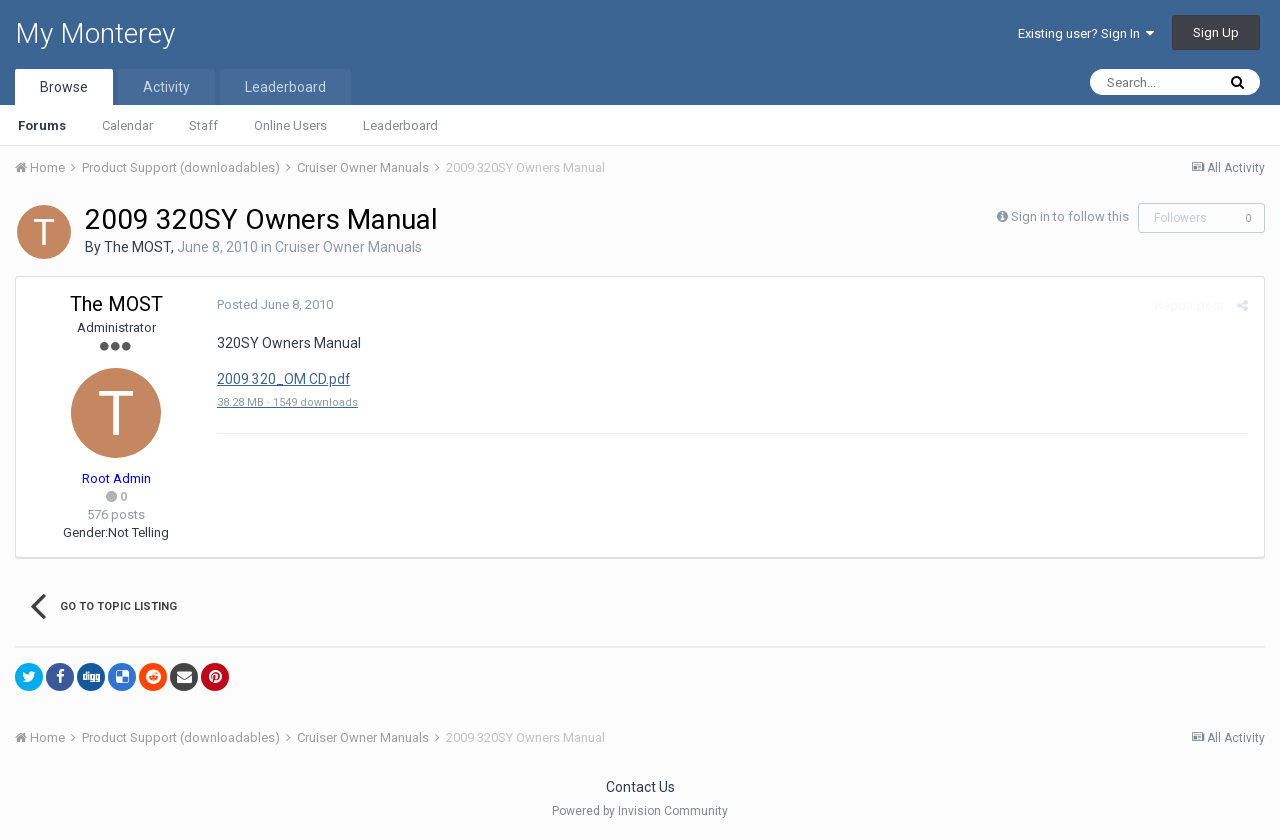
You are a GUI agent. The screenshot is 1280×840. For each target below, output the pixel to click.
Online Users (290, 125)
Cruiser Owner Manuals (348, 247)
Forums (42, 125)
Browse (64, 87)
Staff (203, 125)
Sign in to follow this (1070, 216)
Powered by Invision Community (640, 811)
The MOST (137, 247)
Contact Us (640, 787)
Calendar (127, 125)
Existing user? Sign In (1086, 33)
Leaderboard (400, 125)
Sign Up (1216, 32)
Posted (274, 304)
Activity (166, 87)
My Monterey (95, 33)
